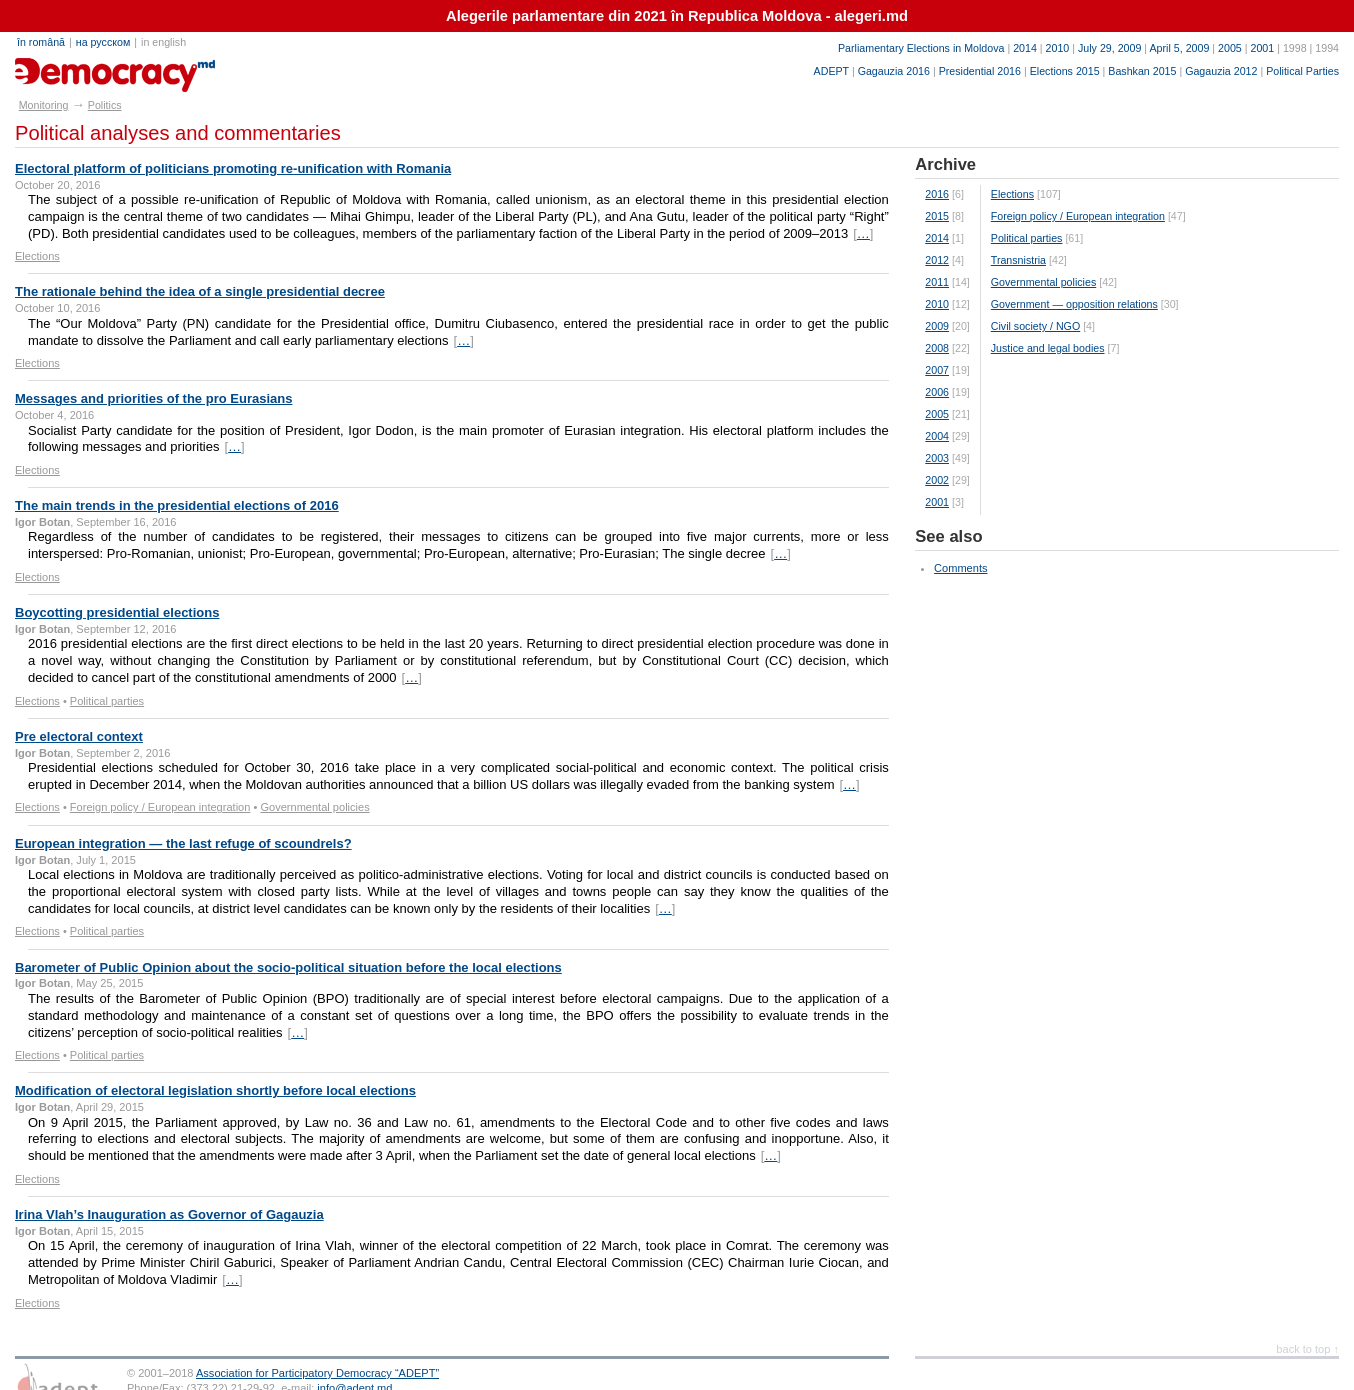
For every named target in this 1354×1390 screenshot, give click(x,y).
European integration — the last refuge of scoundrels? (183, 843)
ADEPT (831, 71)
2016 (937, 194)
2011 (937, 282)
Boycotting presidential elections (117, 612)
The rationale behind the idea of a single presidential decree (200, 291)
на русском (103, 42)
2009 (937, 326)
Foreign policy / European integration (160, 807)
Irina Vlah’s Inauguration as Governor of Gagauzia (169, 1214)
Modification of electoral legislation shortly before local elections (215, 1090)
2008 (937, 348)
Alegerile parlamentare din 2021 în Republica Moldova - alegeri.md (677, 16)
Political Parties (1302, 71)
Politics (105, 105)
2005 (1230, 48)
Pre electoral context (79, 736)
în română (41, 42)
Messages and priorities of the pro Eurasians (153, 398)
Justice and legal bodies (1048, 348)
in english (163, 42)
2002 (937, 480)
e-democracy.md (86, 68)
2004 (937, 436)
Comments (960, 568)
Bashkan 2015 (1142, 71)
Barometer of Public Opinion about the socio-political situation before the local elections (288, 967)
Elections (37, 256)
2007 (937, 370)
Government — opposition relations (1074, 304)
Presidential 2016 (980, 71)
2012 (937, 260)
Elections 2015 (1065, 71)
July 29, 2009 (1109, 48)
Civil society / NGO (1035, 326)
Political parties (107, 701)
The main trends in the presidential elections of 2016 (177, 505)
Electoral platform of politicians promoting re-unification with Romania (233, 168)
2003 (937, 458)
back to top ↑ (1307, 1349)
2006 (937, 392)
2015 (937, 216)
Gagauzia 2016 (894, 71)
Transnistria (1018, 260)
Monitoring (44, 105)
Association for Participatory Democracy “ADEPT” (317, 1373)
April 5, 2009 (1180, 48)
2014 (1025, 48)
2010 (1058, 48)
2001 (1262, 48)
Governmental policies (314, 807)
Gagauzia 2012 (1221, 71)
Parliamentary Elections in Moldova (921, 48)
